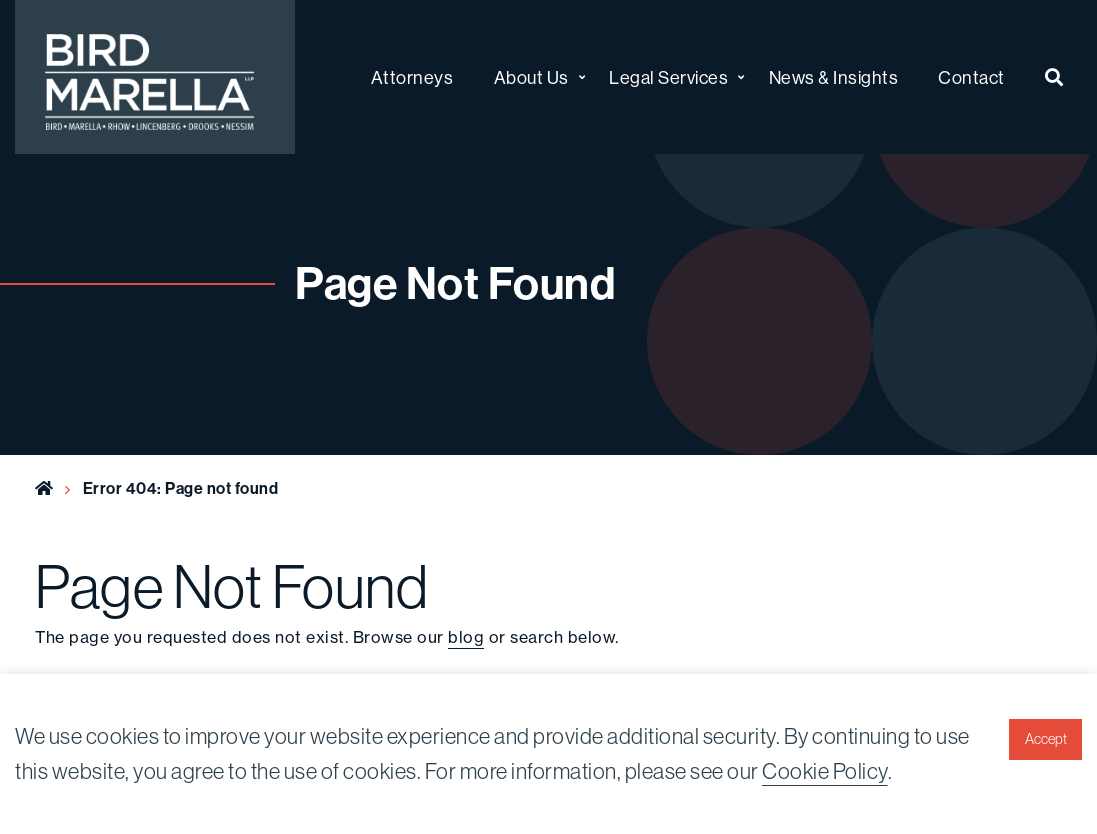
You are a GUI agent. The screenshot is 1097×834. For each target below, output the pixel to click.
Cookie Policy (825, 771)
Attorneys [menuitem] (412, 77)
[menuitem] (1054, 77)
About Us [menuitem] (531, 77)
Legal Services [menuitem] (668, 77)
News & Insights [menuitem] (834, 77)
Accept (1046, 739)
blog (466, 637)
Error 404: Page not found (181, 488)
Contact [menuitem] (971, 77)
